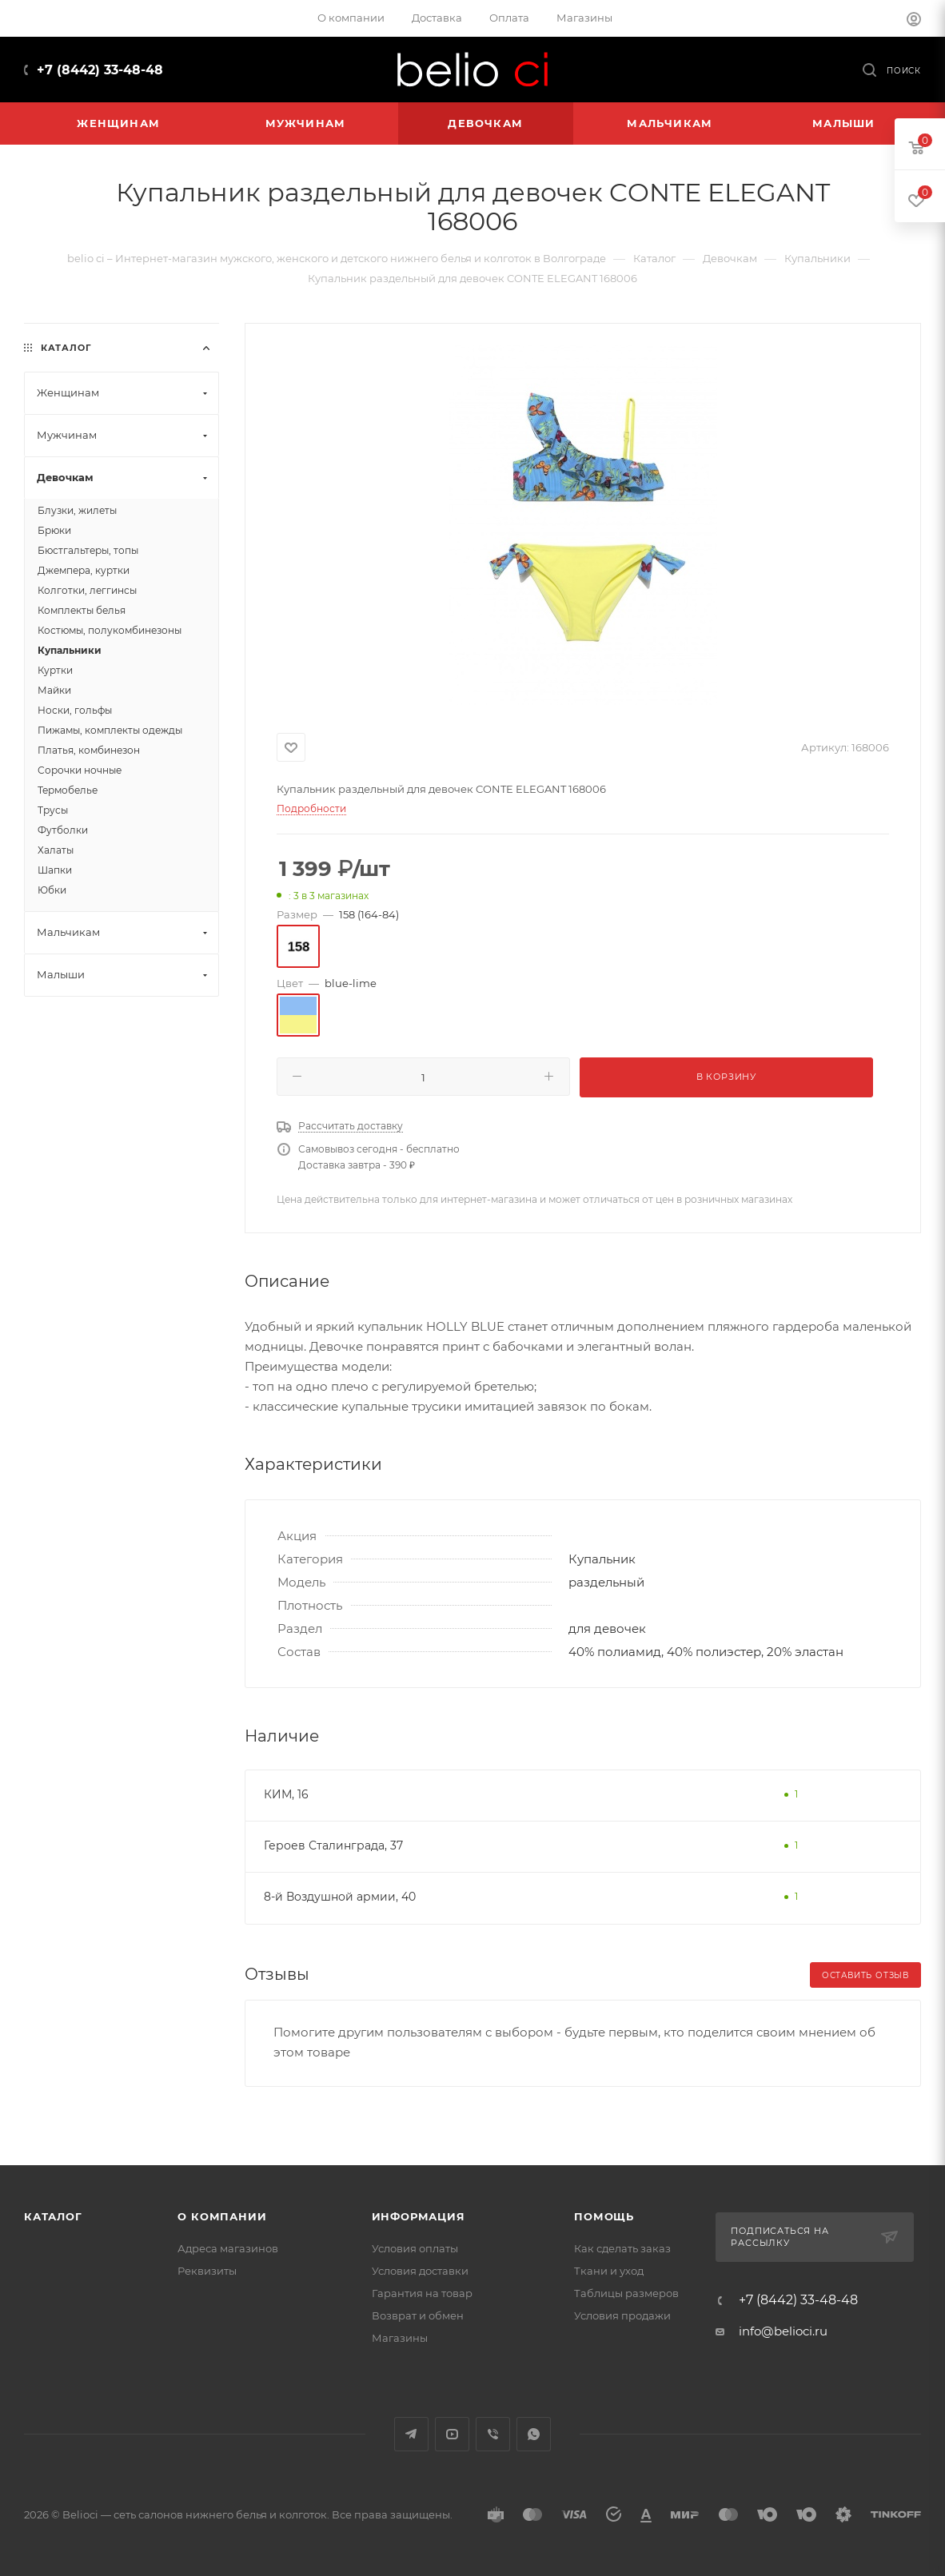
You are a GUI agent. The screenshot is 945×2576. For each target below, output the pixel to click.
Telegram (411, 2434)
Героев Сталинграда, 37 (333, 1845)
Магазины (400, 2337)
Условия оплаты (415, 2248)
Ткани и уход (609, 2270)
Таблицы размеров (626, 2293)
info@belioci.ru (783, 2331)
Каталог (53, 2216)
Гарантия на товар (422, 2293)
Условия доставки (420, 2270)
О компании (221, 2216)
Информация (418, 2216)
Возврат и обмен (418, 2315)
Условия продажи (622, 2315)
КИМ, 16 (286, 1794)
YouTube (452, 2434)
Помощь (604, 2216)
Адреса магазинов (227, 2248)
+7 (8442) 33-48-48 (100, 70)
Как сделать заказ (622, 2248)
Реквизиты (207, 2270)
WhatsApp (533, 2434)
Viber (493, 2434)
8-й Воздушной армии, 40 (340, 1896)
